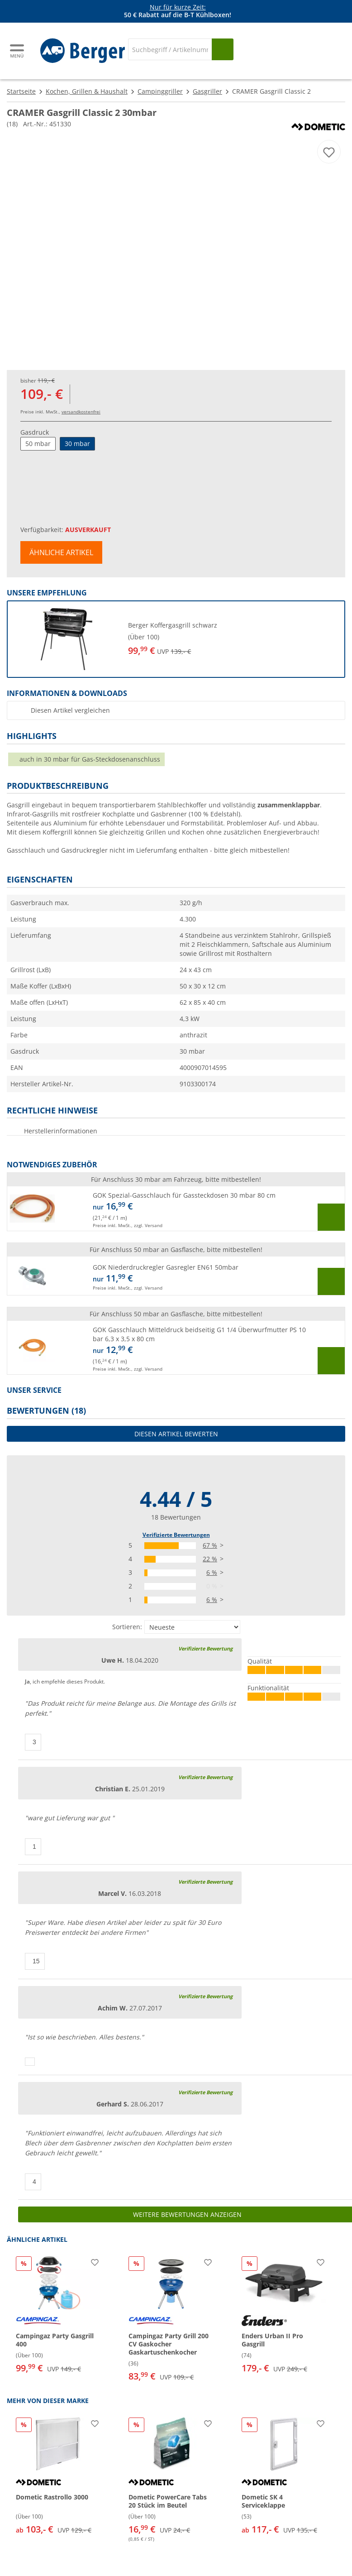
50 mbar (38, 443)
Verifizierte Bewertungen (176, 1535)
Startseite (21, 91)
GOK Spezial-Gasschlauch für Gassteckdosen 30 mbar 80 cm (184, 1195)
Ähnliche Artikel (61, 552)
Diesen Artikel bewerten (176, 1434)
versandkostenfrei (81, 411)
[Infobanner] (178, 11)
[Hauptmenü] (17, 51)
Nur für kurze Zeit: (178, 7)
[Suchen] (222, 49)
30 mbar (77, 443)
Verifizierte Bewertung (205, 1648)
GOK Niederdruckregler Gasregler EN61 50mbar (165, 1267)
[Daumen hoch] (33, 1742)
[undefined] (233, 639)
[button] (176, 639)
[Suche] (170, 49)
